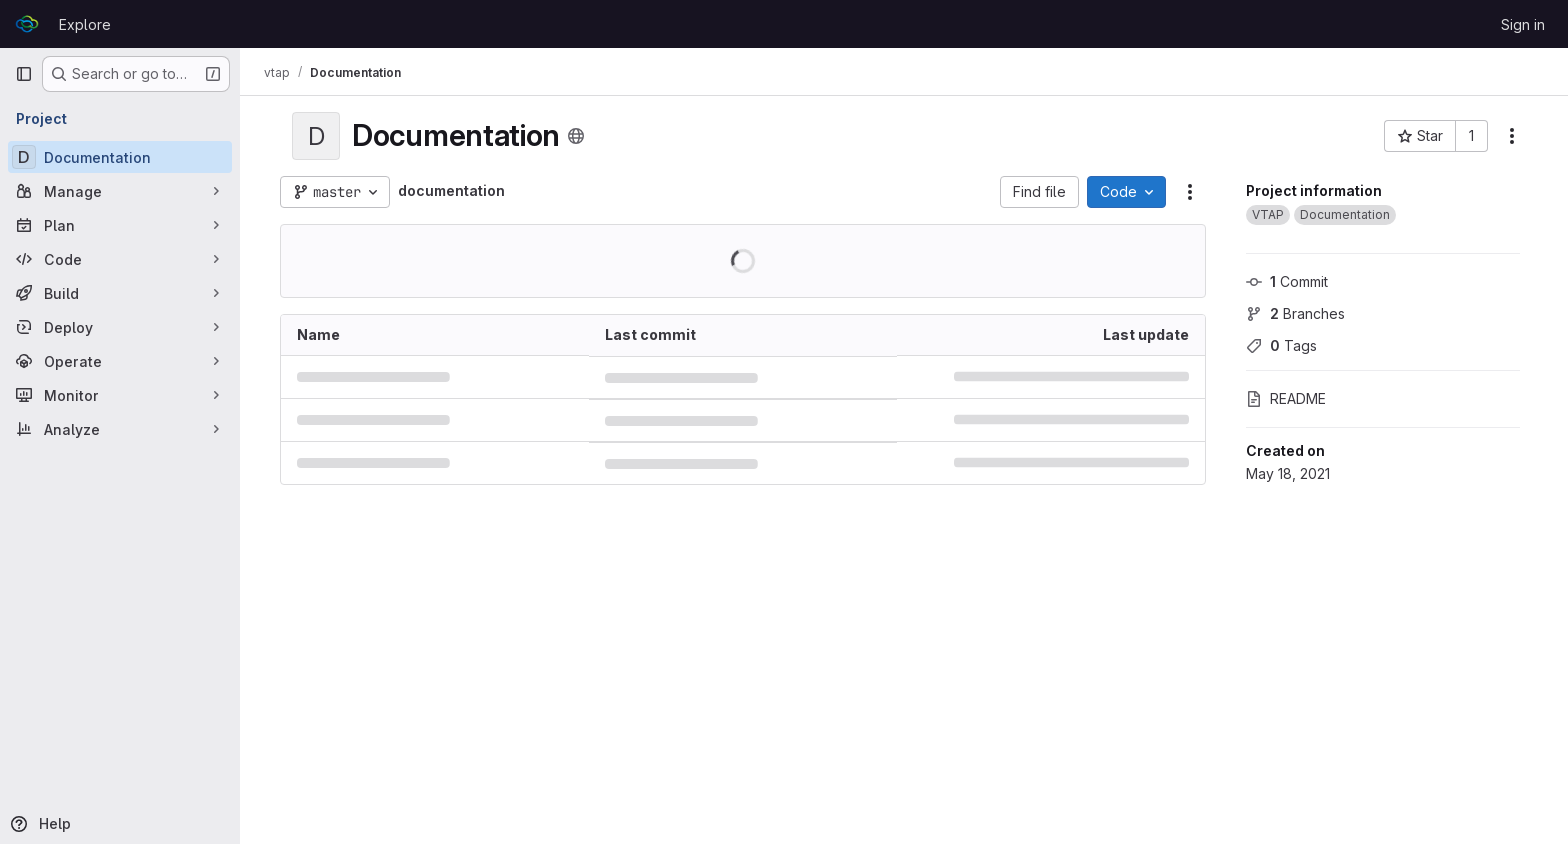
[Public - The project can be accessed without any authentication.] (576, 136)
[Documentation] (120, 157)
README (1286, 398)
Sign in (1523, 24)
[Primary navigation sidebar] (24, 74)
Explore (85, 24)
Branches (1295, 313)
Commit (1287, 281)
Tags (1281, 345)
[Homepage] (27, 24)
